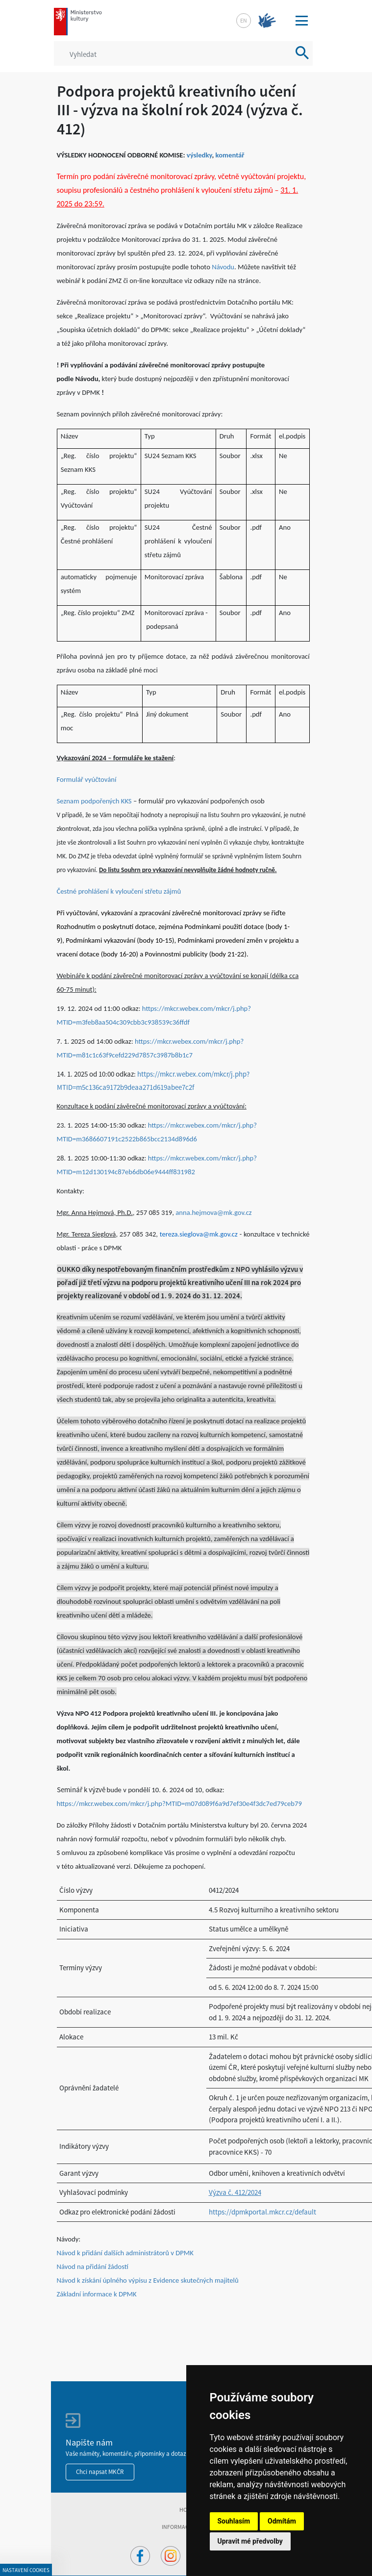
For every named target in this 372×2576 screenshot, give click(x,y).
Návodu (223, 266)
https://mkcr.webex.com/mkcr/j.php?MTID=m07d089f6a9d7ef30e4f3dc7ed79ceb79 (179, 1803)
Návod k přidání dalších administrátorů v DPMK (125, 2252)
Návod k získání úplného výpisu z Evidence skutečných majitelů (148, 2280)
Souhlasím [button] (234, 2521)
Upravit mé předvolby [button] (250, 2541)
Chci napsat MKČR (100, 2472)
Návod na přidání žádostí (93, 2266)
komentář (230, 155)
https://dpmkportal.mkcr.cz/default (262, 2211)
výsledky (199, 155)
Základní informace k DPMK (97, 2294)
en (243, 20)
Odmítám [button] (282, 2521)
